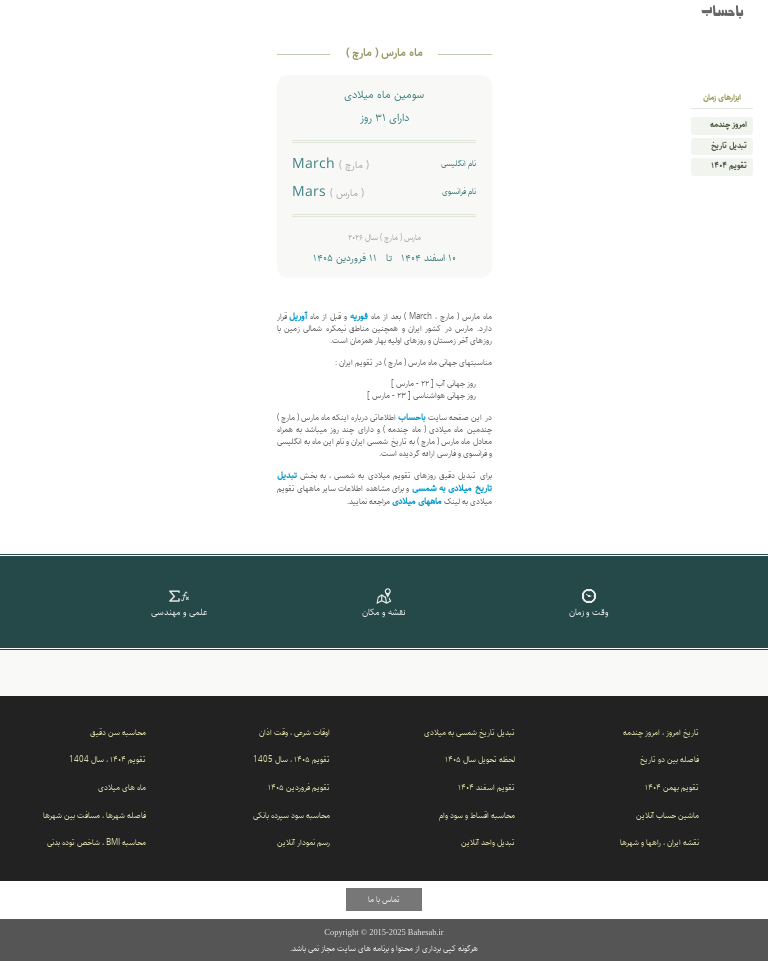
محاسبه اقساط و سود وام (477, 815)
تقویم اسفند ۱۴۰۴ (486, 787)
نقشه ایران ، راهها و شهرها (659, 842)
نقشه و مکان (384, 602)
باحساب (722, 13)
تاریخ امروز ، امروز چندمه (661, 732)
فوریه (359, 316)
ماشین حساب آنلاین (667, 815)
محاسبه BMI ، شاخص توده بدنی (96, 842)
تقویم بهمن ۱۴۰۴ (672, 787)
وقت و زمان (588, 602)
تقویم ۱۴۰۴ (729, 166)
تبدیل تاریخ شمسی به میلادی (469, 732)
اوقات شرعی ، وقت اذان (294, 732)
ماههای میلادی (417, 501)
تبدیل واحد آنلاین (488, 842)
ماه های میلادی (122, 787)
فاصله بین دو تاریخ (669, 759)
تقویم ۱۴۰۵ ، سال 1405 (291, 759)
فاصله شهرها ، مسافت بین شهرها (94, 815)
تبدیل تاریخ (729, 146)
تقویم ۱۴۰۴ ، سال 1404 (107, 759)
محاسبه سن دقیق (118, 732)
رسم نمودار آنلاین (303, 842)
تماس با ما (384, 899)
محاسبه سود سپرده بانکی (291, 815)
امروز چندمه (728, 125)
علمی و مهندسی (179, 602)
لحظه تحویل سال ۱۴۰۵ (480, 759)
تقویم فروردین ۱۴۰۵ (299, 787)
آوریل (298, 316)
